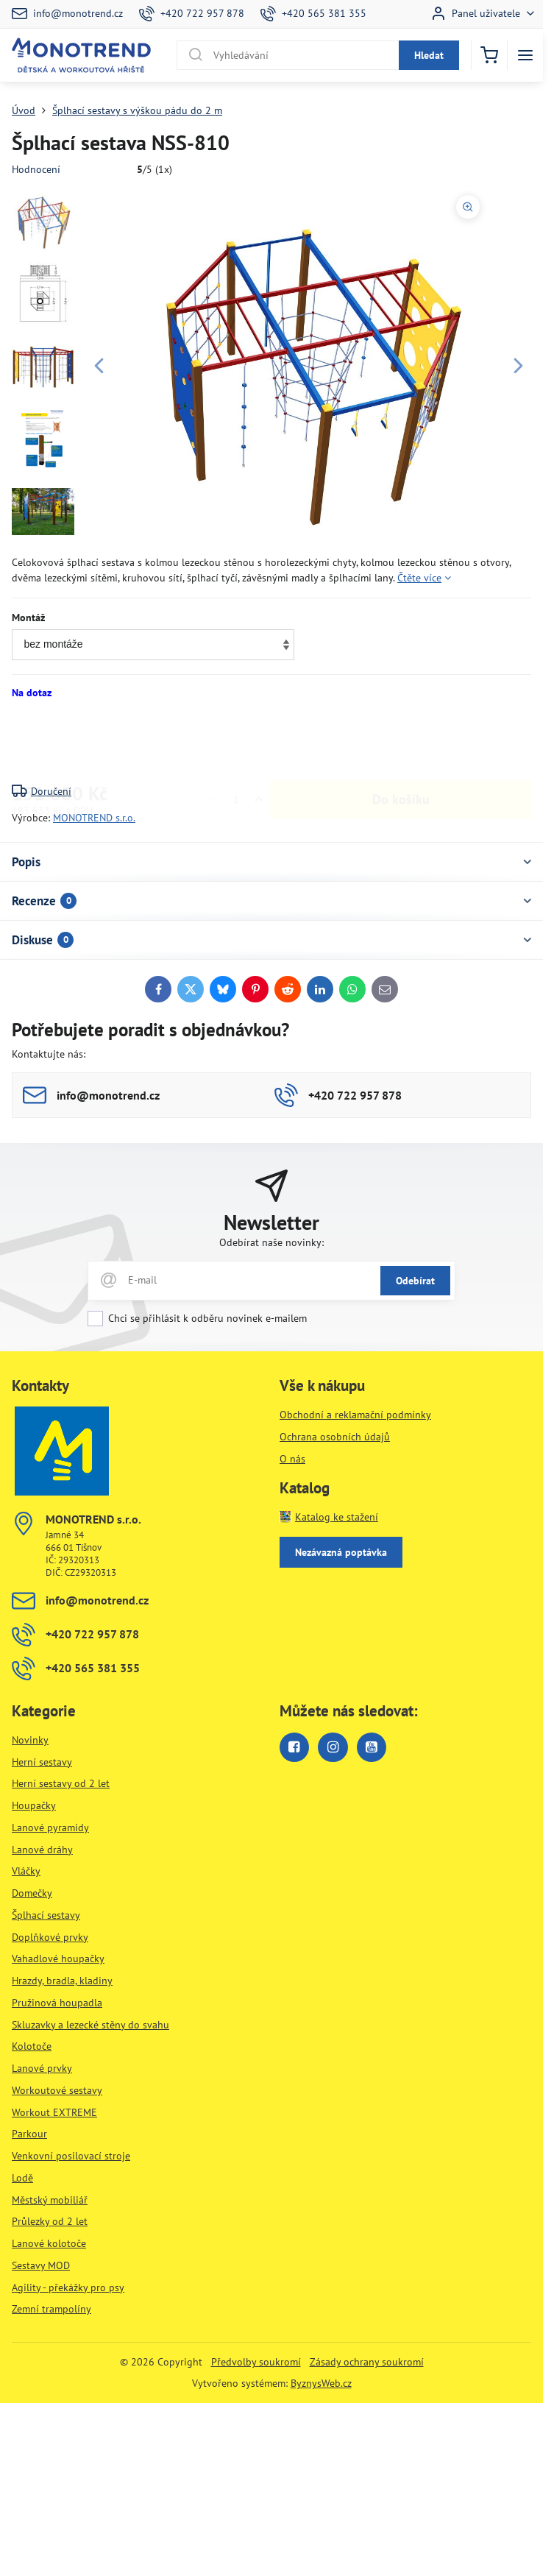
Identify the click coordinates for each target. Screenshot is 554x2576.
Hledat (429, 55)
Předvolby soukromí (256, 2361)
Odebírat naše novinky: (271, 1242)
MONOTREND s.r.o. (94, 817)
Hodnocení (36, 169)
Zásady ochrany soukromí (367, 2361)
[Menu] (525, 55)
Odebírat (415, 1280)
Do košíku (401, 741)
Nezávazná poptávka (341, 1552)
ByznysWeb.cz (321, 2383)
